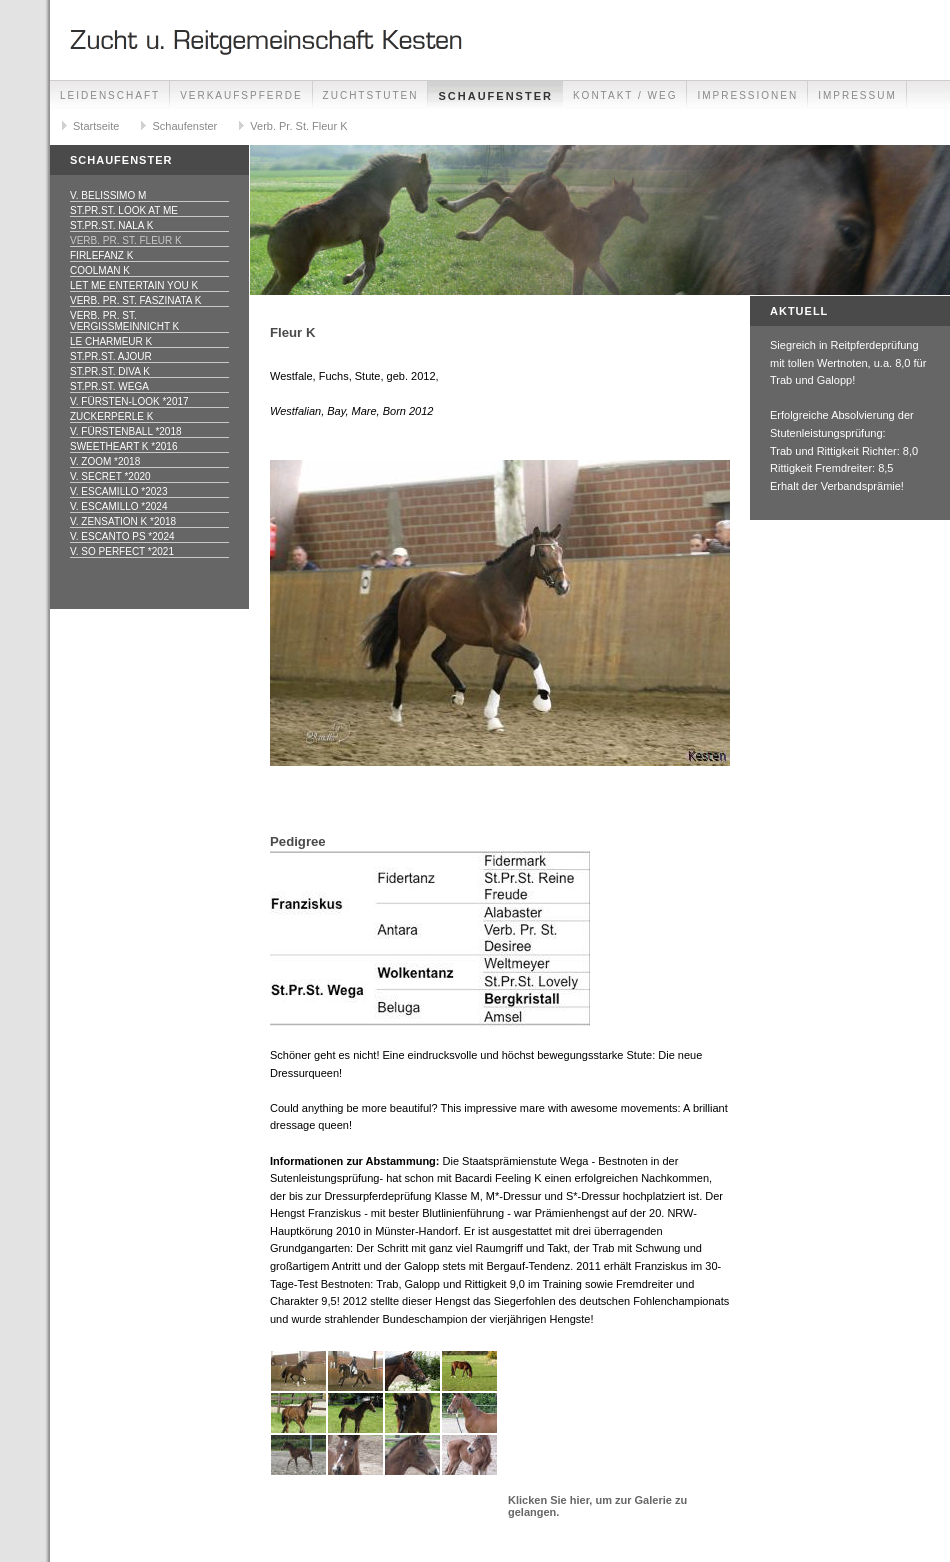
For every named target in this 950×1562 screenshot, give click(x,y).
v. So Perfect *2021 (122, 551)
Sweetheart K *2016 (123, 446)
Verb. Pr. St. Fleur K (298, 126)
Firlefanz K (101, 255)
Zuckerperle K (111, 416)
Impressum (857, 95)
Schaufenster (495, 96)
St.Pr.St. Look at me (124, 210)
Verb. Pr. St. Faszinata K (135, 300)
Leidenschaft (110, 95)
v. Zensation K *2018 (123, 521)
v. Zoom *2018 (105, 461)
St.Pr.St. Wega (109, 386)
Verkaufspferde (241, 95)
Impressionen (747, 95)
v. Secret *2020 (110, 476)
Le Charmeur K (111, 341)
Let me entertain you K (134, 285)
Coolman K (100, 270)
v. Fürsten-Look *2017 (129, 401)
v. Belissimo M (108, 195)
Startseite (96, 126)
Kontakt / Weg (625, 95)
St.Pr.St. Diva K (110, 371)
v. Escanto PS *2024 (122, 536)
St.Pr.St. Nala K (111, 225)
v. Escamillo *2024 (118, 506)
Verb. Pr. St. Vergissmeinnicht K (124, 321)
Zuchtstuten (371, 95)
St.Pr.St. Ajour (111, 356)
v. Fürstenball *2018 (126, 431)
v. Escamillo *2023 (118, 491)
